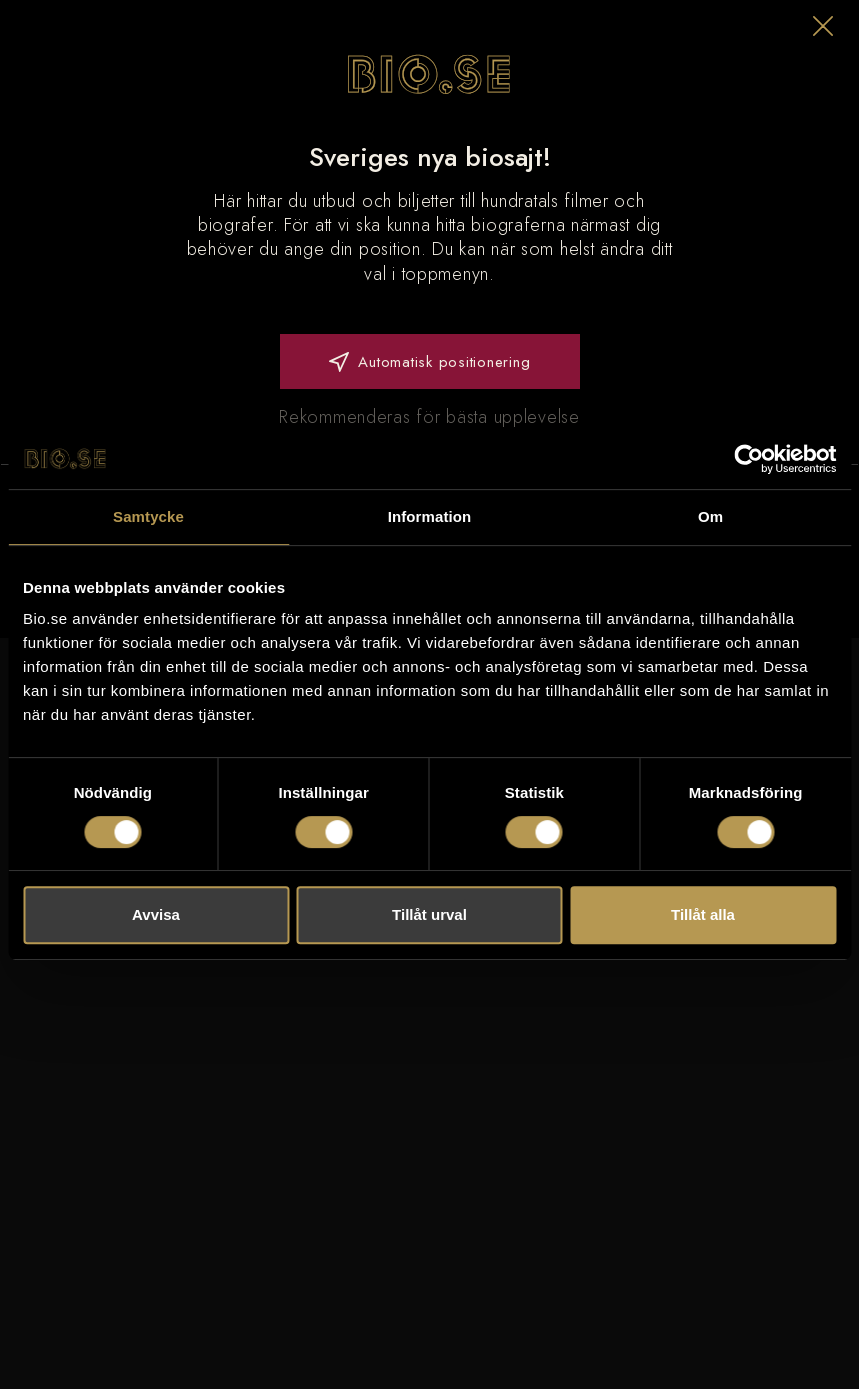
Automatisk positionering (430, 362)
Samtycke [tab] (148, 516)
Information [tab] (430, 516)
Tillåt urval (429, 914)
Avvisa (156, 914)
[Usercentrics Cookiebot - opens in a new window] (748, 459)
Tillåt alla (703, 914)
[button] (823, 26)
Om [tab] (710, 516)
